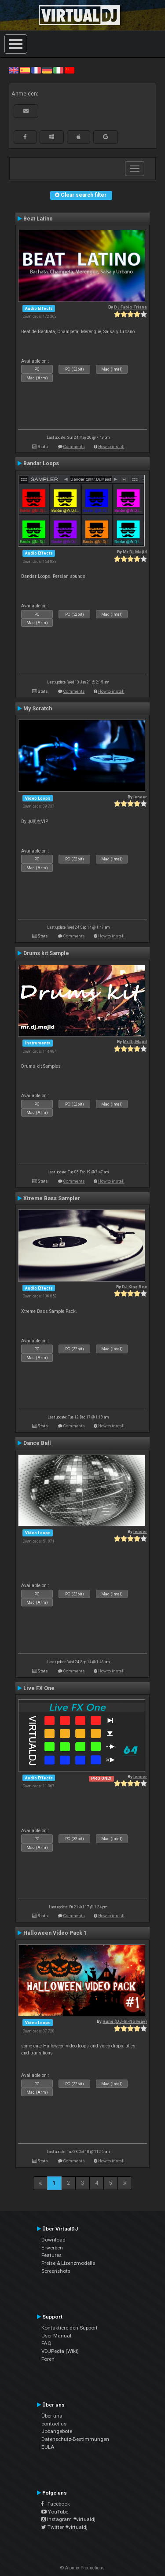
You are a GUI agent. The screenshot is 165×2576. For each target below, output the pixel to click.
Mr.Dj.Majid (135, 551)
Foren (48, 2359)
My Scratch (37, 709)
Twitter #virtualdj (64, 2527)
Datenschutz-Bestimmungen (75, 2439)
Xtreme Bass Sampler (51, 1198)
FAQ (46, 2343)
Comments (74, 446)
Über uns (51, 2416)
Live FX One (39, 1688)
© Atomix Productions (82, 2568)
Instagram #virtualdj (68, 2519)
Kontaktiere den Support (69, 2328)
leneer (140, 796)
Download (53, 2240)
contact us (53, 2424)
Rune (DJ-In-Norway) (125, 2021)
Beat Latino (38, 219)
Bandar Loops (41, 463)
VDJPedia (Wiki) (60, 2351)
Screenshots (55, 2271)
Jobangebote (56, 2431)
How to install (111, 446)
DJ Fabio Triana (130, 307)
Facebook (55, 2504)
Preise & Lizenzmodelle (68, 2263)
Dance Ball (37, 1443)
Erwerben (52, 2248)
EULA (48, 2447)
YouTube (54, 2512)
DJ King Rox (134, 1286)
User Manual (56, 2336)
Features (51, 2255)
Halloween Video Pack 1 (55, 1933)
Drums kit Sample (46, 953)
